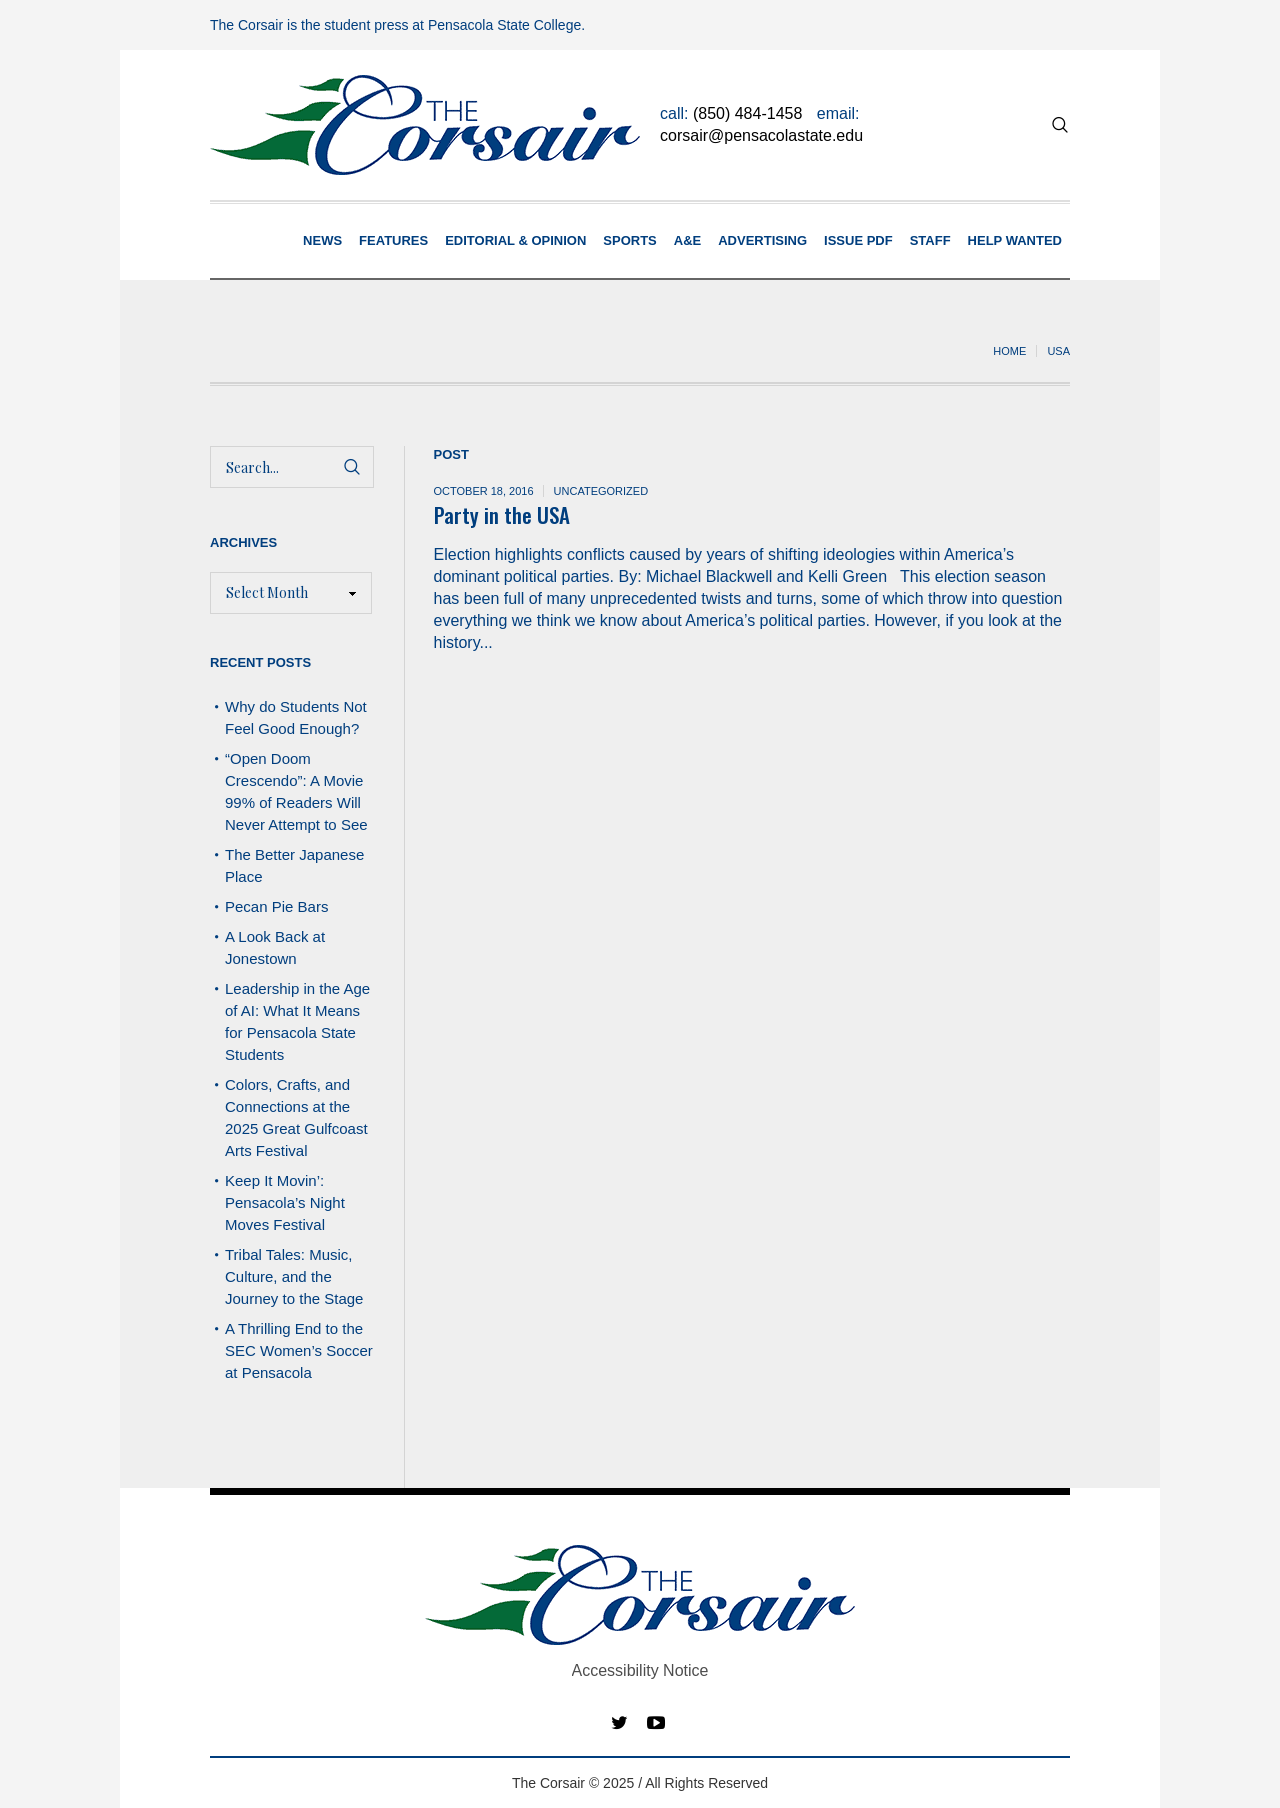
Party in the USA (502, 514)
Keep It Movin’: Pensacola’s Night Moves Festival (285, 1202)
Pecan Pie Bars (279, 906)
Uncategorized (601, 491)
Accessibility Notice (640, 1670)
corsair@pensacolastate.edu (761, 135)
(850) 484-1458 (747, 113)
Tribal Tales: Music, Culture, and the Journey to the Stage (294, 1276)
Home (1009, 351)
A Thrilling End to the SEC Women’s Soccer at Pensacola (299, 1350)
